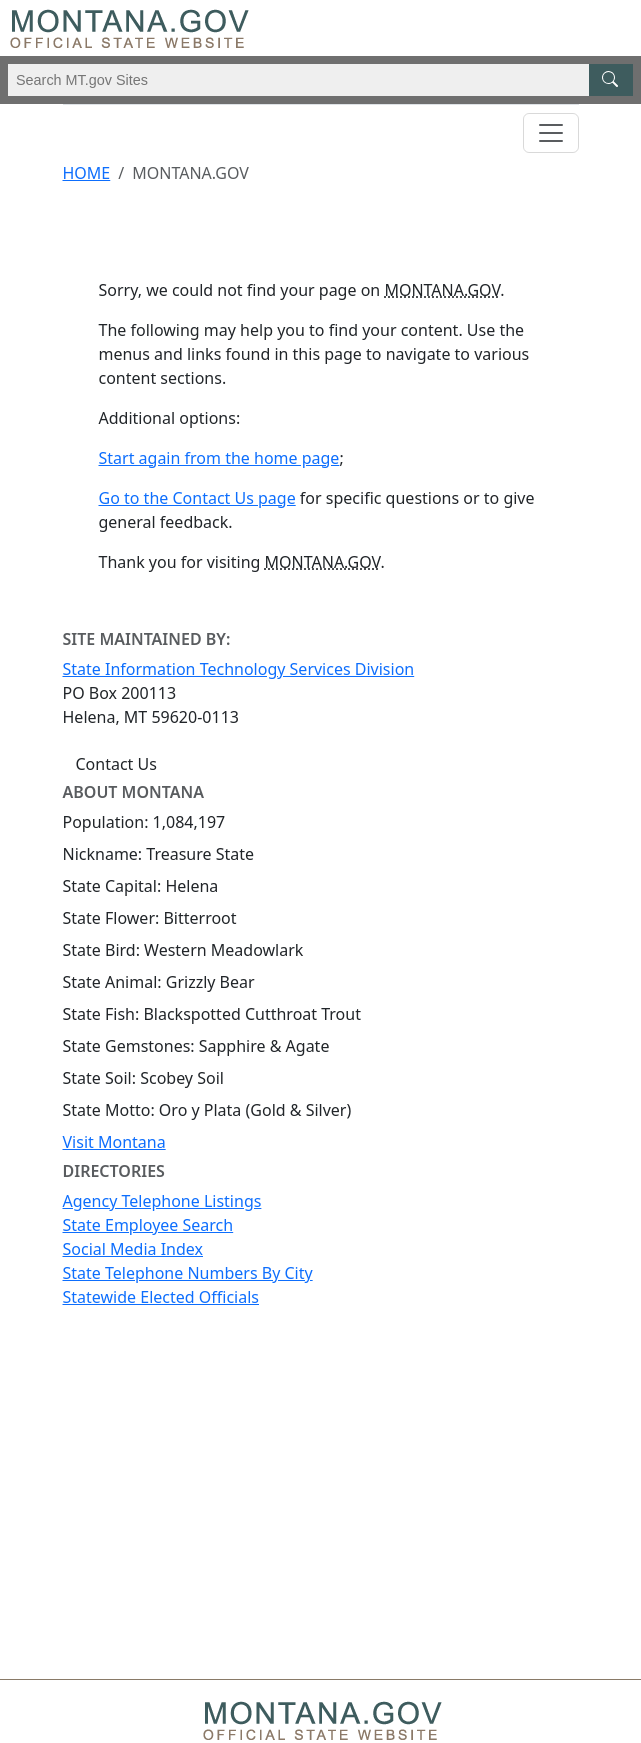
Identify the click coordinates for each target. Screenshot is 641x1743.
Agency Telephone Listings (162, 1201)
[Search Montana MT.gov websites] (320, 80)
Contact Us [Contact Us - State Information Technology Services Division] (116, 764)
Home (87, 173)
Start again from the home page (219, 458)
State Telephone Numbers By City (188, 1273)
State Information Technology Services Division (239, 669)
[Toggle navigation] (551, 133)
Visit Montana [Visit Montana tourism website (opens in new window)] (114, 1142)
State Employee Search (148, 1225)
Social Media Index (133, 1249)
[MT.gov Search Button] (611, 80)
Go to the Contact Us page (197, 498)
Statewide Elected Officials (161, 1297)
